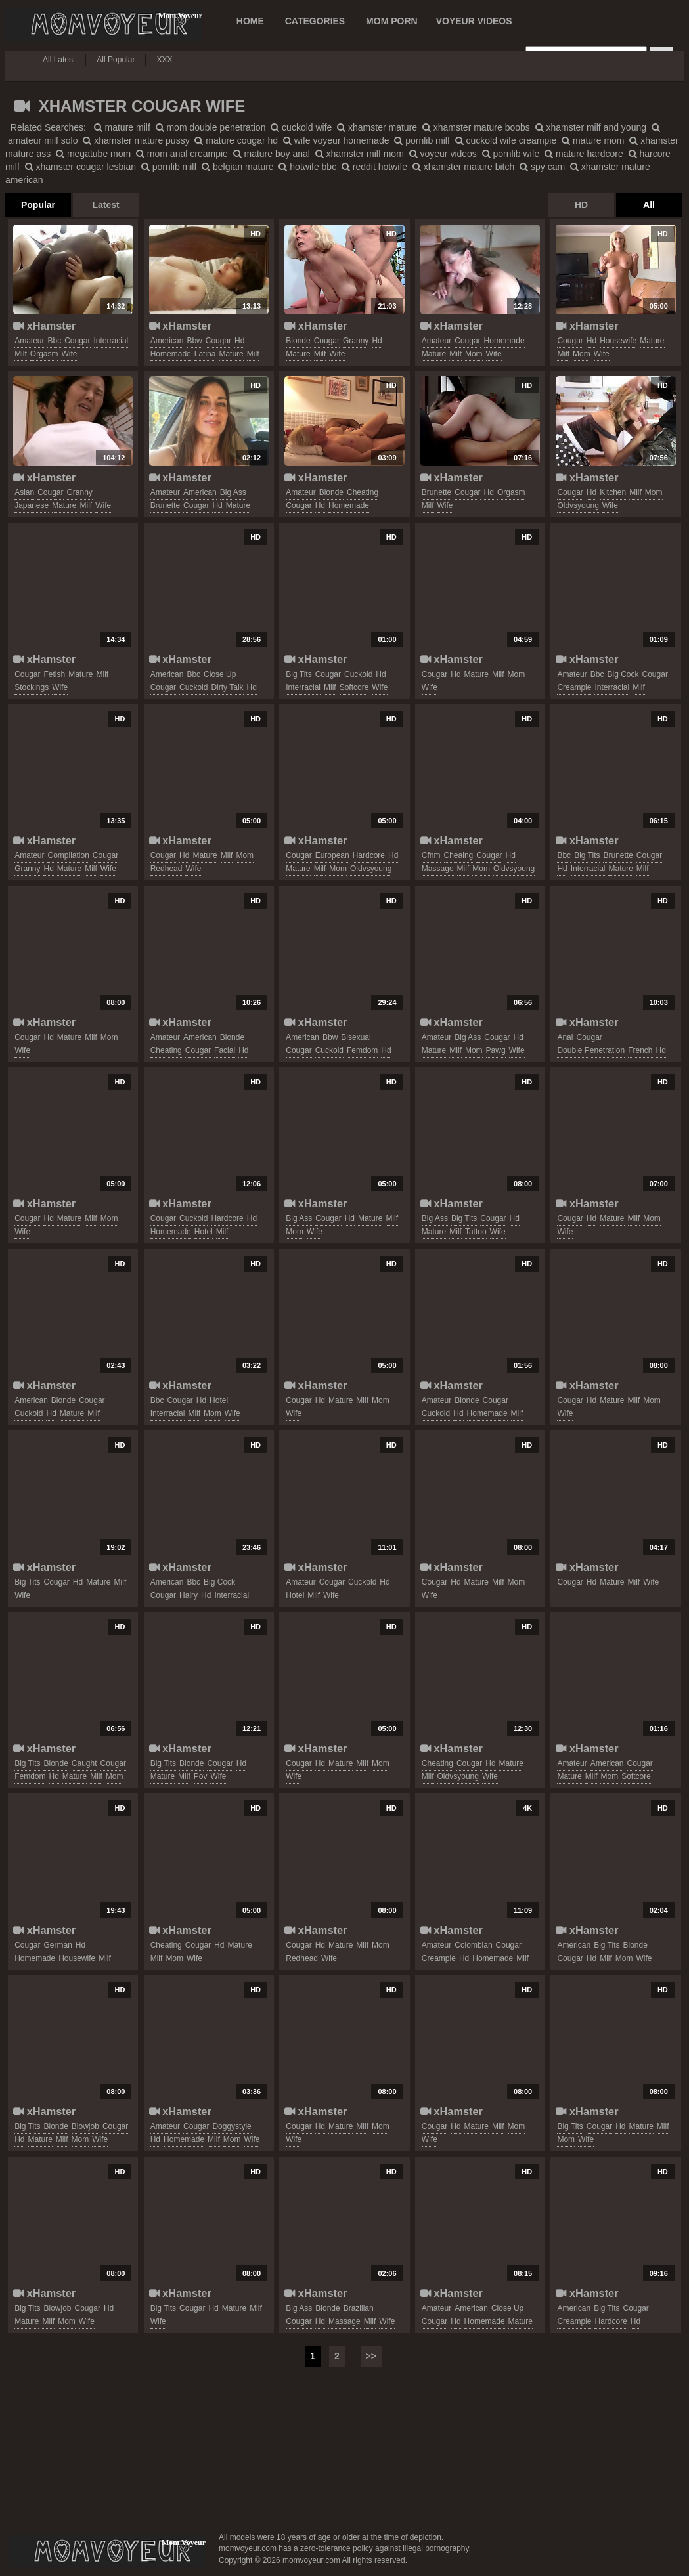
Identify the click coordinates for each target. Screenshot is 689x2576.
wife (69, 353)
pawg (496, 1050)
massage (438, 868)
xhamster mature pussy (136, 140)
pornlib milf (422, 140)
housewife (618, 340)
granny (355, 340)
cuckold (193, 687)
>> (371, 2356)
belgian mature (238, 166)
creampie (574, 687)
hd (239, 340)
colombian (473, 1945)
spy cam (542, 166)
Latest (105, 205)
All (649, 205)
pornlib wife (511, 153)
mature (231, 353)
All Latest (59, 59)
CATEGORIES (315, 21)
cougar (77, 340)
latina (205, 353)
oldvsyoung (577, 505)
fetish (54, 674)
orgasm (44, 353)
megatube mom (93, 153)
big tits (298, 674)
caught (84, 1763)
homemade (170, 353)
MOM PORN (392, 21)
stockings (31, 687)
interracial (111, 340)
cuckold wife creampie (506, 140)
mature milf (122, 127)
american (167, 340)
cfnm (431, 855)
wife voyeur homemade (336, 140)
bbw (194, 340)
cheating (362, 492)
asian (24, 492)
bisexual (355, 1037)
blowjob (85, 2126)
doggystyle (231, 2126)
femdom (362, 1050)
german (57, 1945)
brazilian (359, 2308)
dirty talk (227, 687)
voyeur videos (443, 153)
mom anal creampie (182, 153)
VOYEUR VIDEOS (474, 21)
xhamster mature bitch (463, 166)
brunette (165, 505)
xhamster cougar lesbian (80, 166)
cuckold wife (301, 127)
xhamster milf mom (359, 153)
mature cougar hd (236, 140)
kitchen (613, 492)
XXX (164, 59)
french (640, 1050)
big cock (622, 674)
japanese (31, 505)
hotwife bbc (307, 166)
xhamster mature (377, 127)
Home (250, 21)
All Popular (116, 59)
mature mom (593, 140)
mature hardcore (584, 153)
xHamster (44, 326)
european (332, 855)
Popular (38, 205)
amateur (29, 340)
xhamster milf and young (590, 127)
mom (474, 353)
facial (224, 1050)
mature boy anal (271, 153)
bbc (54, 340)
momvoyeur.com (107, 2551)
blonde (298, 340)
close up (220, 674)
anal (565, 1037)
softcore (354, 687)
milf (20, 353)
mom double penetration (211, 127)
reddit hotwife (374, 166)
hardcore (369, 855)
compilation (68, 855)
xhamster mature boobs (476, 127)
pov (201, 1776)
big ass (233, 492)
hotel (203, 1231)
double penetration (591, 1050)
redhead (166, 868)
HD (581, 205)
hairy (188, 1595)
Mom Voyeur (103, 24)
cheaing (459, 855)
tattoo (476, 1231)
